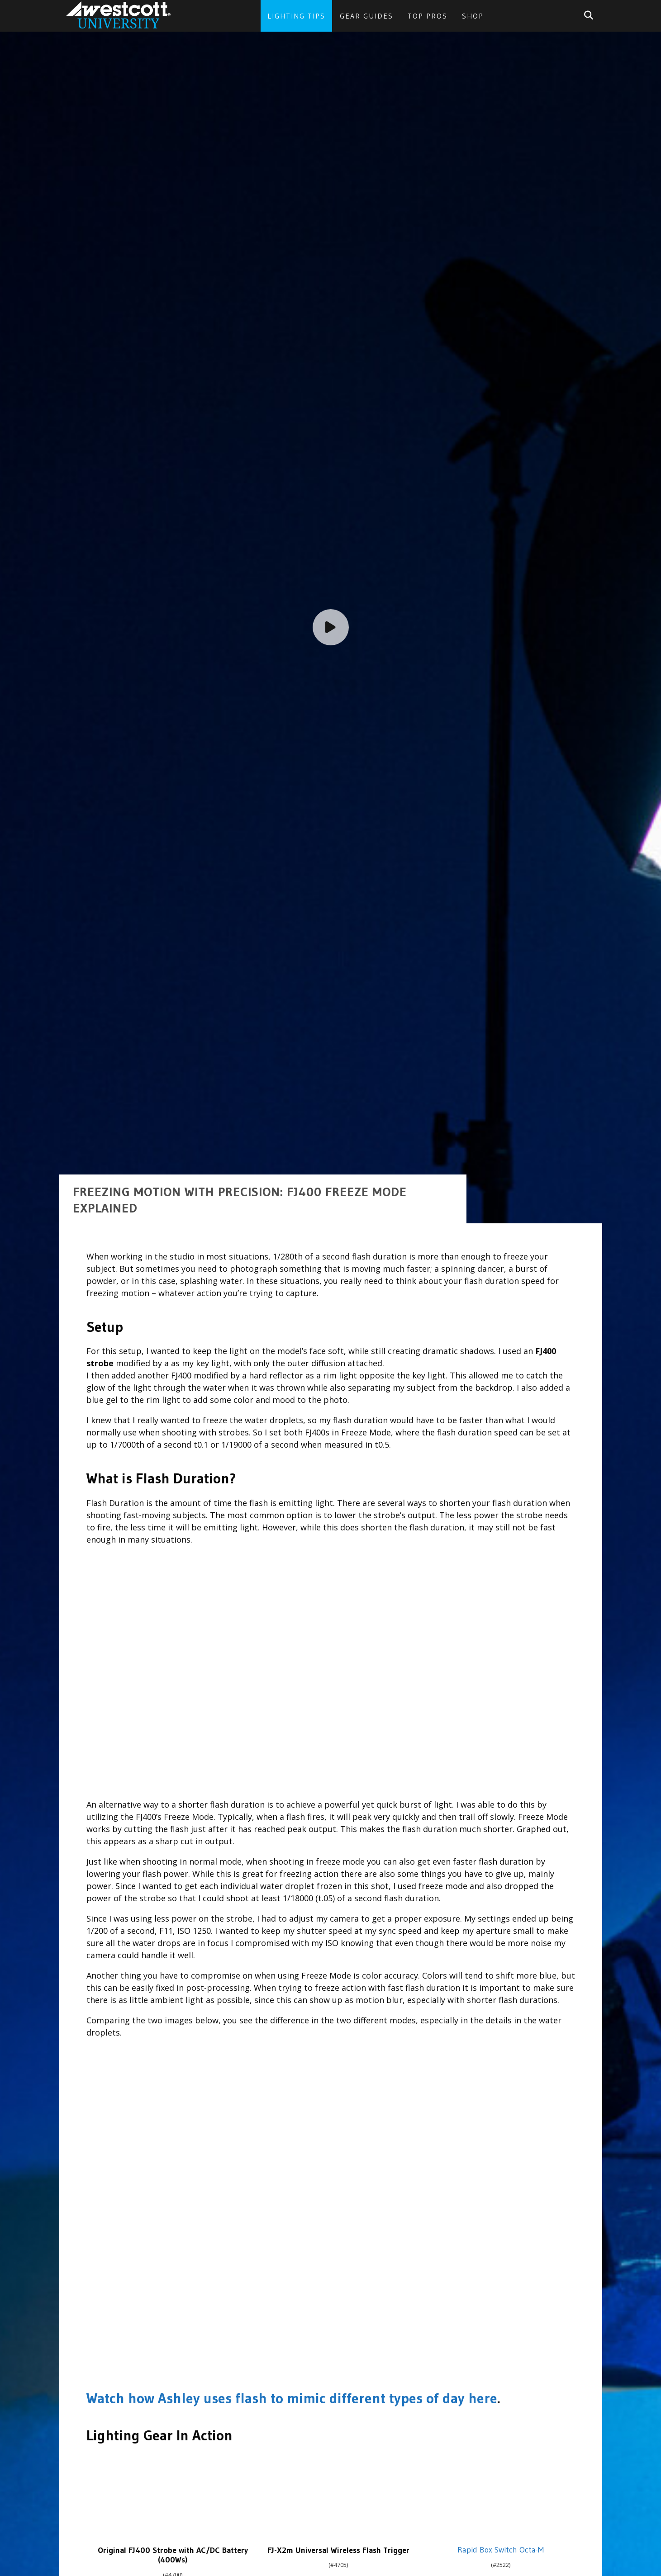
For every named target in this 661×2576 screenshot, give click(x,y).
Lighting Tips (296, 15)
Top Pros (427, 15)
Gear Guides (366, 15)
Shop (473, 15)
